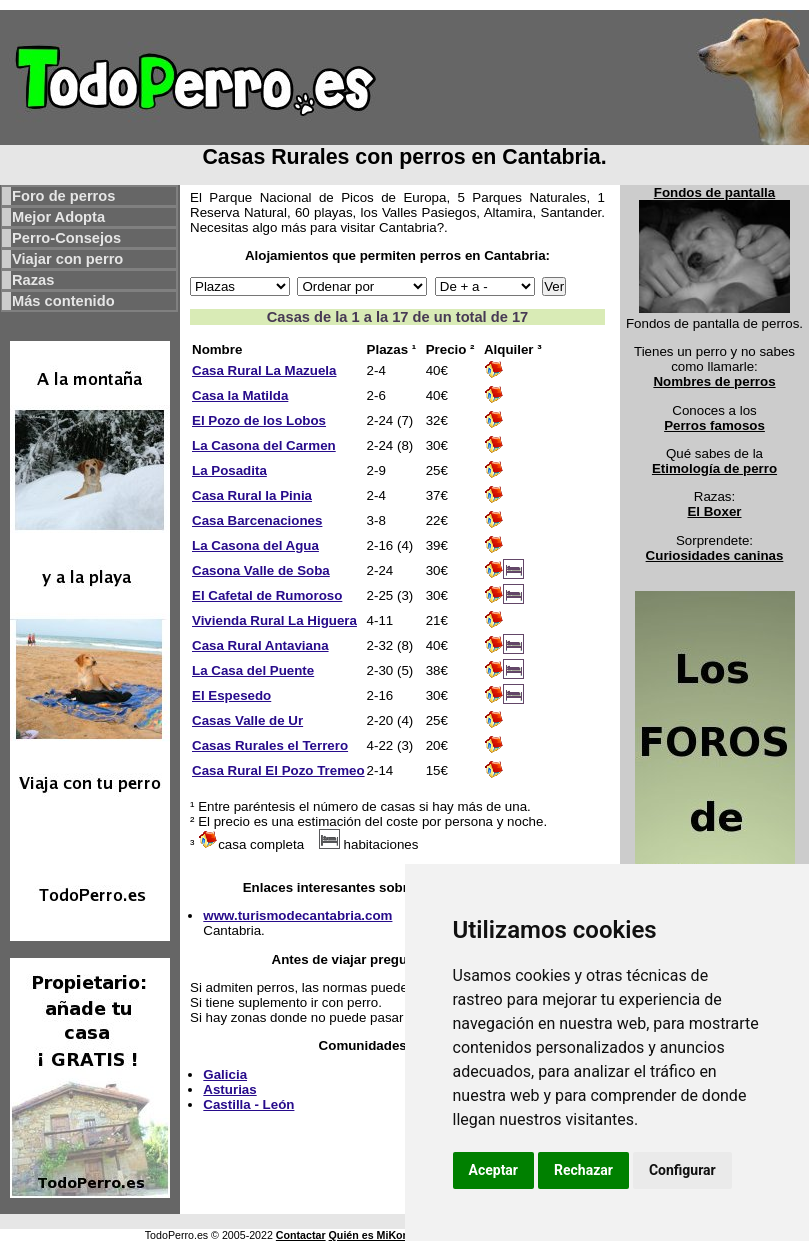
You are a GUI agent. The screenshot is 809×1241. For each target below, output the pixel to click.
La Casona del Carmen (264, 445)
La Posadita (229, 470)
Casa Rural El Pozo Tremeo (278, 770)
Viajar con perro (67, 259)
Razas (33, 280)
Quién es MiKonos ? (380, 1235)
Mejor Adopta (58, 217)
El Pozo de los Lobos (259, 420)
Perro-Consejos (66, 238)
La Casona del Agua (255, 545)
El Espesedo (231, 695)
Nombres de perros (714, 381)
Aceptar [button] (494, 1170)
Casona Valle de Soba (261, 570)
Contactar (301, 1235)
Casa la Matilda (240, 395)
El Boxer (714, 511)
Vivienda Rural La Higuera (274, 620)
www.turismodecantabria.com (297, 915)
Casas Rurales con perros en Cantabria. (404, 157)
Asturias (229, 1089)
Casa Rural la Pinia (252, 495)
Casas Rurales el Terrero (270, 745)
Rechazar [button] (583, 1170)
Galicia (225, 1074)
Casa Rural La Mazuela (264, 370)
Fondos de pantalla (714, 192)
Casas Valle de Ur (247, 720)
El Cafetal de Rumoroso (267, 595)
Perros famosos (714, 425)
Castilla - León (248, 1104)
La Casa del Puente (253, 670)
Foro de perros (63, 196)
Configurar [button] (682, 1170)
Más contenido (63, 301)
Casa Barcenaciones (257, 520)
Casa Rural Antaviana (260, 645)
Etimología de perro (714, 468)
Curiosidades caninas (715, 555)
